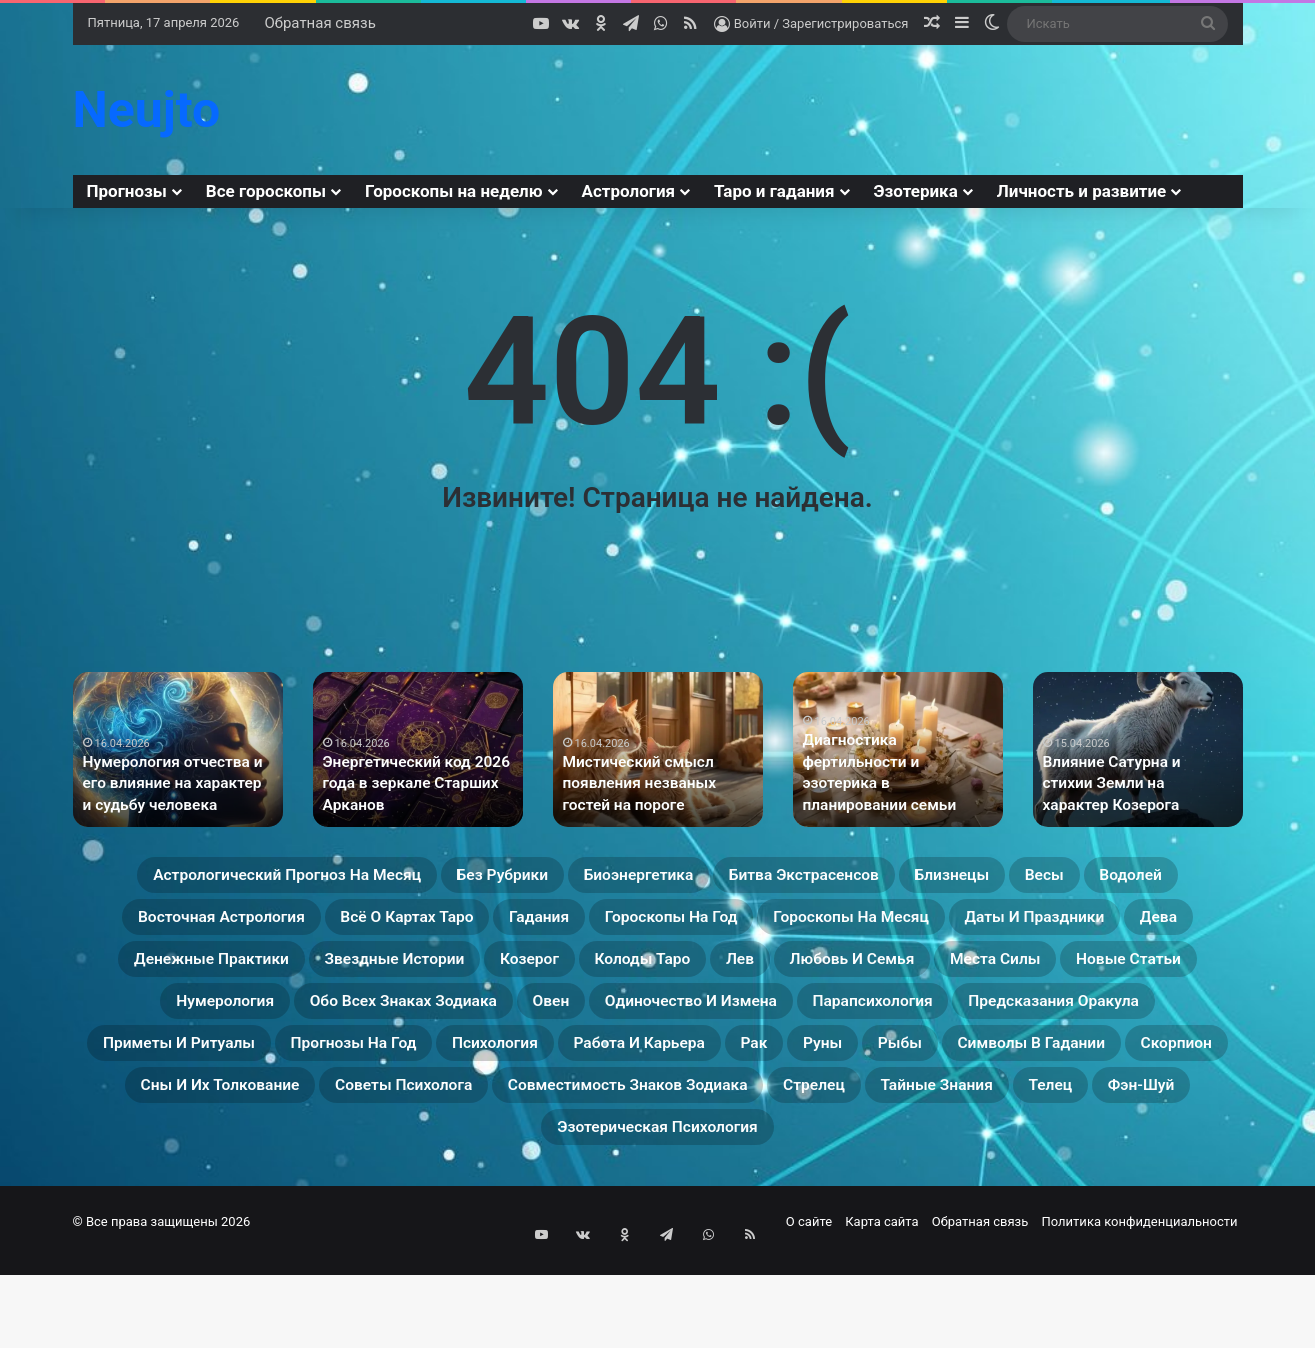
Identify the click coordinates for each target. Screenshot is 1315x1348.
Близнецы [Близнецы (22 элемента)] (1136, 878)
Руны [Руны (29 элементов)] (1045, 1118)
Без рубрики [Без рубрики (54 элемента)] (575, 878)
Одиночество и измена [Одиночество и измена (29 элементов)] (614, 1070)
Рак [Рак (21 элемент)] (962, 1118)
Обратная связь (319, 23)
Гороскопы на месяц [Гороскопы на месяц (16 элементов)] (216, 974)
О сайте (809, 1311)
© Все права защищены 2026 (162, 1311)
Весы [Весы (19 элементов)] (200, 926)
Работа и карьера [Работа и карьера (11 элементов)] (820, 1118)
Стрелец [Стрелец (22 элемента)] (304, 1214)
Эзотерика (916, 191)
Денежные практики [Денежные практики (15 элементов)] (763, 974)
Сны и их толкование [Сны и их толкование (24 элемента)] (556, 1166)
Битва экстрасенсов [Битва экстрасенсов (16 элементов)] (951, 878)
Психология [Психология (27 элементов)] (640, 1118)
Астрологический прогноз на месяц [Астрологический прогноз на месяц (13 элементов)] (303, 878)
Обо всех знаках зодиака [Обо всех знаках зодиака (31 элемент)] (256, 1070)
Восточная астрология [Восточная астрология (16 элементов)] (493, 926)
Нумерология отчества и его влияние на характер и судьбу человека (177, 786)
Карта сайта (881, 1311)
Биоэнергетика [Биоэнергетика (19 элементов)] (744, 878)
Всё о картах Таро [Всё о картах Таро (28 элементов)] (725, 926)
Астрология (629, 191)
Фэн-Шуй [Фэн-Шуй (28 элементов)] (709, 1214)
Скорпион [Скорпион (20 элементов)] (368, 1166)
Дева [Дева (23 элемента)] (600, 974)
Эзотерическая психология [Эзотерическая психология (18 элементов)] (921, 1214)
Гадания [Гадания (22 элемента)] (890, 926)
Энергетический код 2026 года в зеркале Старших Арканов (408, 786)
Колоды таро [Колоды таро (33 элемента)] (270, 1022)
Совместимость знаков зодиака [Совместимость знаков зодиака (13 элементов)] (1069, 1166)
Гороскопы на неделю (454, 191)
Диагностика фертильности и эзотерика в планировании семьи (897, 786)
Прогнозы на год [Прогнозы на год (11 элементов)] (464, 1118)
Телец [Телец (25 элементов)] (598, 1214)
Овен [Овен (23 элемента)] (440, 1070)
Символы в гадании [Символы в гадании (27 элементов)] (187, 1166)
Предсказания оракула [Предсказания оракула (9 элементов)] (1069, 1070)
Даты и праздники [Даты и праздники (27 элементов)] (446, 974)
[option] (178, 749)
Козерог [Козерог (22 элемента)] (1161, 974)
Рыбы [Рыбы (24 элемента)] (1138, 1118)
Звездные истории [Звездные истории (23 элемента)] (993, 974)
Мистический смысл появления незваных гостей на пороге (655, 786)
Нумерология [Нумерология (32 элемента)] (1043, 1022)
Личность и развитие (1081, 191)
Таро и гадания (774, 191)
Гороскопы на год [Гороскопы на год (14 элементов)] (1054, 926)
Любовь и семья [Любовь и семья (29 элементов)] (528, 1022)
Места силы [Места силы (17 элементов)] (707, 1022)
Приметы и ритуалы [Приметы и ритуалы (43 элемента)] (246, 1118)
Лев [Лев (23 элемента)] (390, 1022)
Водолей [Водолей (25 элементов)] (305, 926)
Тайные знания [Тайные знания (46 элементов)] (457, 1214)
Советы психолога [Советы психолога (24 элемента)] (786, 1166)
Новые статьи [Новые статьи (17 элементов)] (872, 1022)
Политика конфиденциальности (1140, 1311)
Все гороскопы (266, 191)
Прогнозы (127, 191)
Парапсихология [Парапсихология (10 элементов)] (842, 1070)
